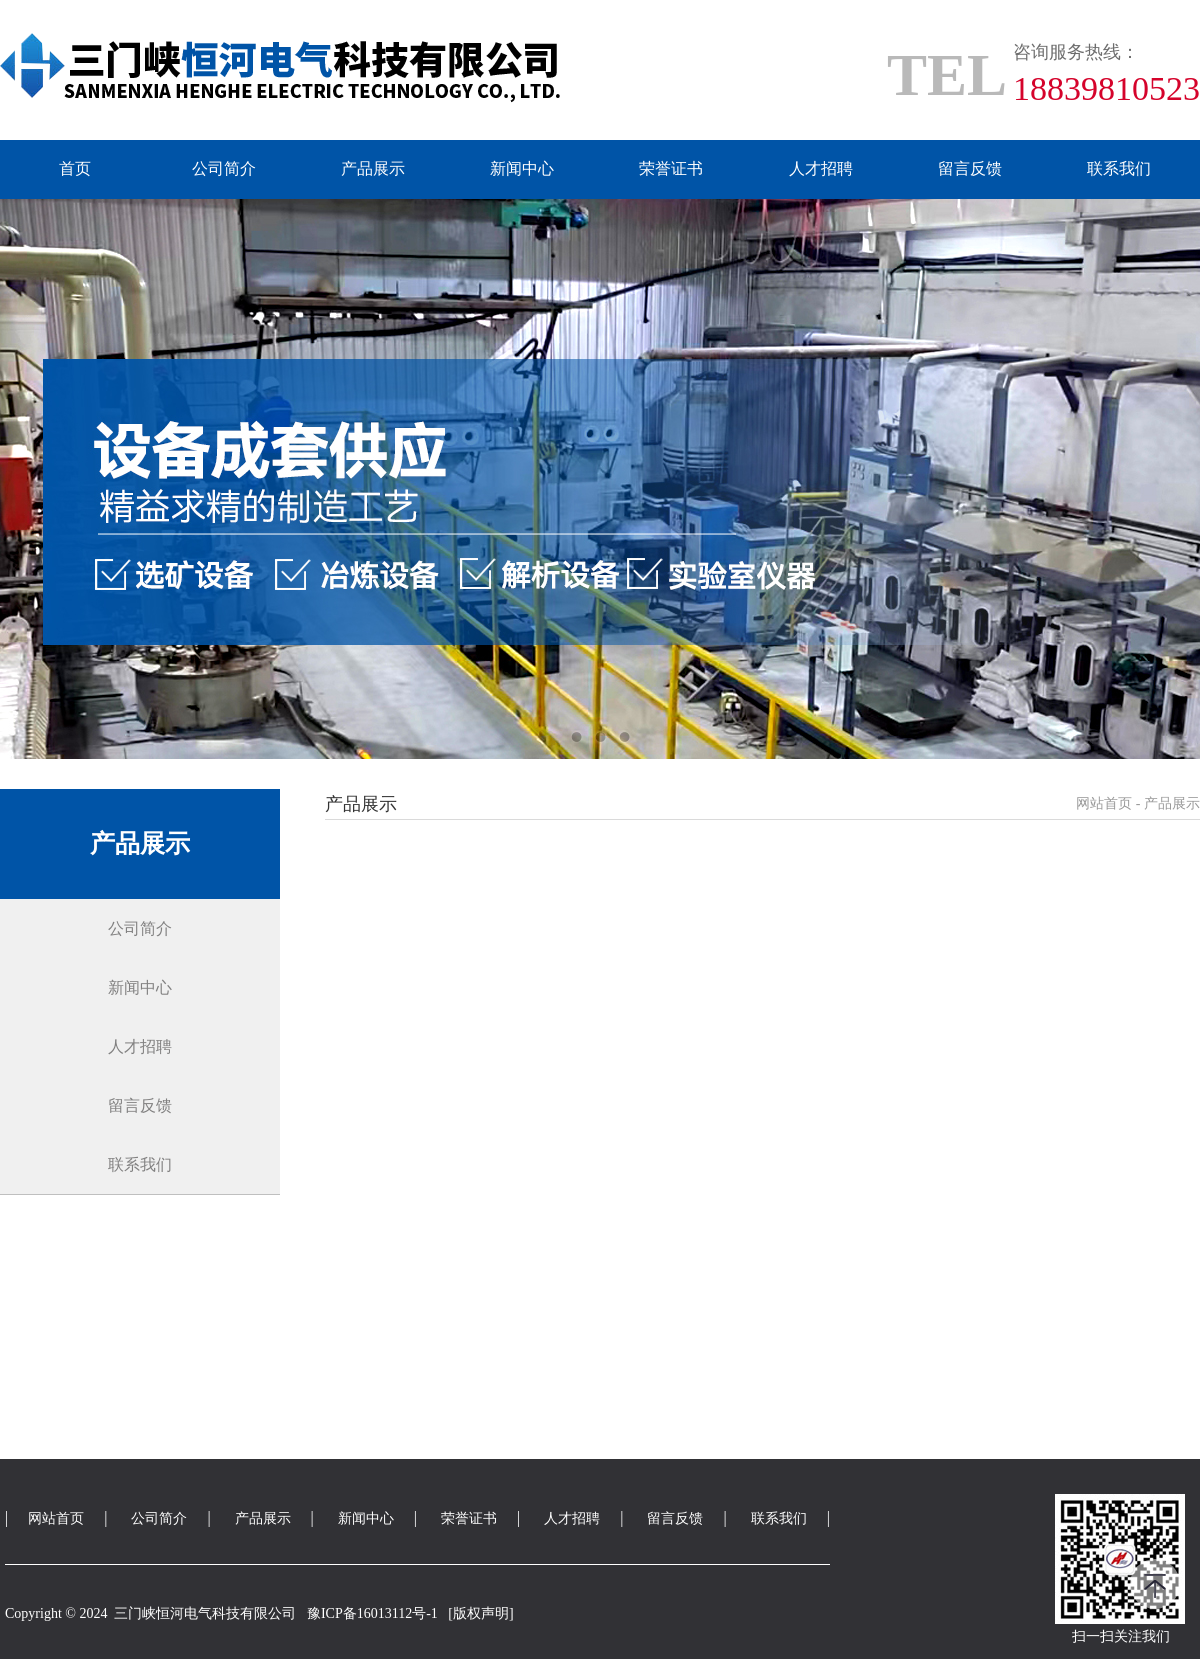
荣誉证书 (671, 168)
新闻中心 (522, 168)
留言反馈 (970, 168)
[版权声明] (480, 1613)
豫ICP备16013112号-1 (372, 1613)
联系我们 (1119, 168)
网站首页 (1104, 803)
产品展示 (373, 168)
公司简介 (224, 168)
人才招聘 (821, 168)
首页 (75, 168)
